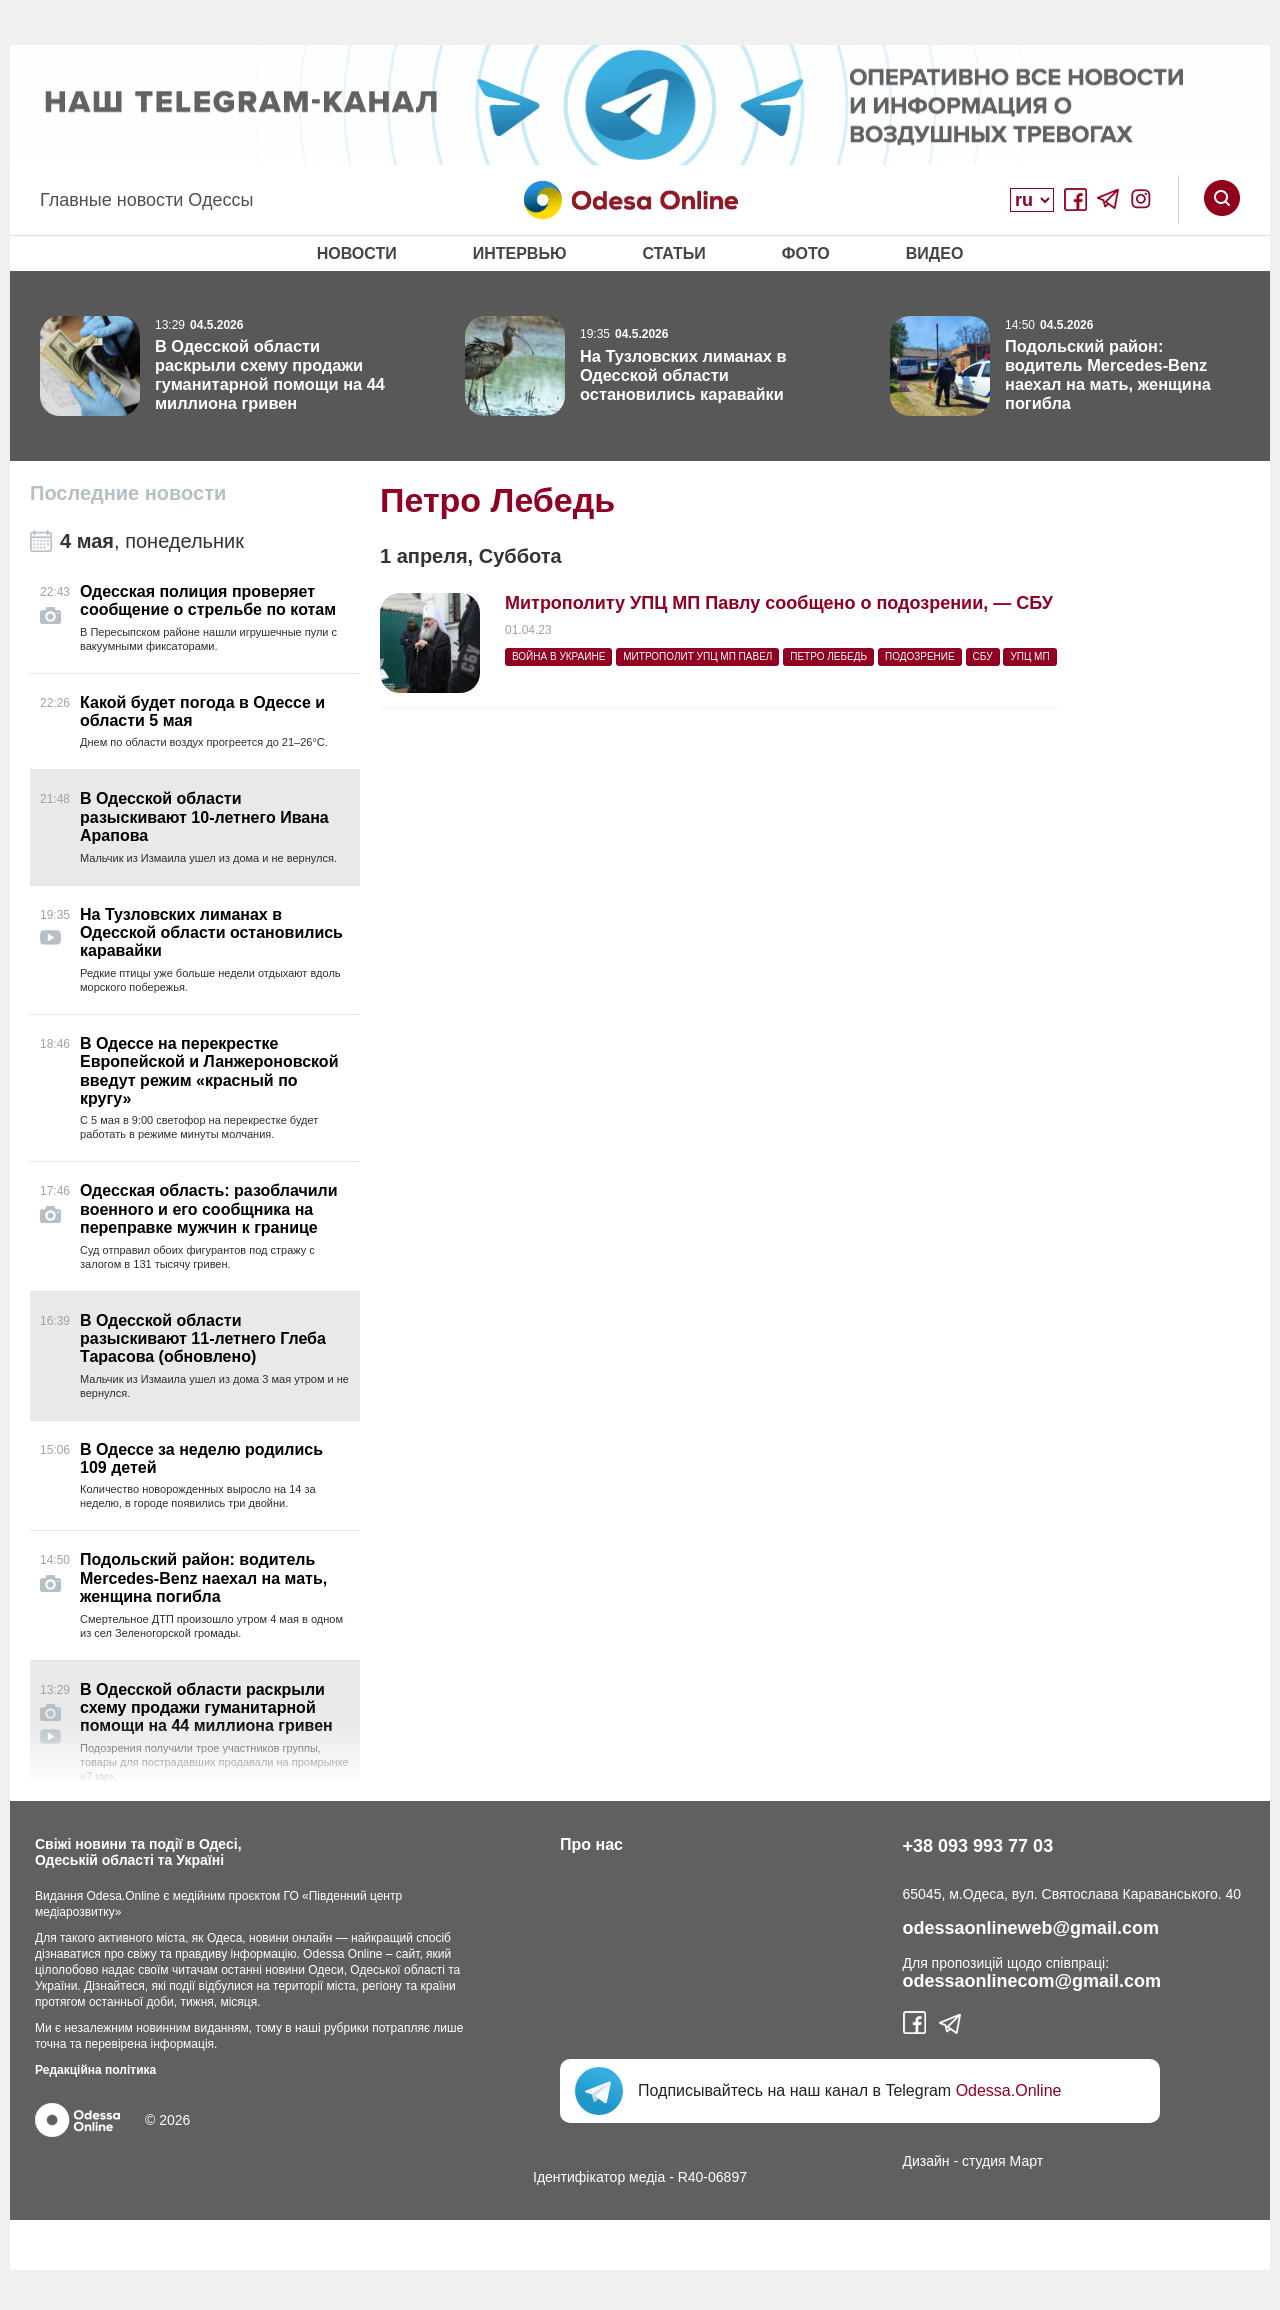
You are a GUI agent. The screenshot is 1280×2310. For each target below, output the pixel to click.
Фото (806, 253)
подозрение (920, 656)
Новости (357, 253)
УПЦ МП (1029, 656)
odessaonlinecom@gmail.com (1032, 1981)
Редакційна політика (95, 2070)
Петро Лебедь (828, 656)
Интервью (520, 253)
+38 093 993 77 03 (978, 1846)
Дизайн (926, 2161)
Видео (935, 253)
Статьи (673, 253)
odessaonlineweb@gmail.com (1031, 1928)
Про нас (591, 1844)
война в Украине (558, 656)
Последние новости (128, 493)
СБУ (983, 656)
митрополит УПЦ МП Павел (697, 656)
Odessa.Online (1009, 2090)
